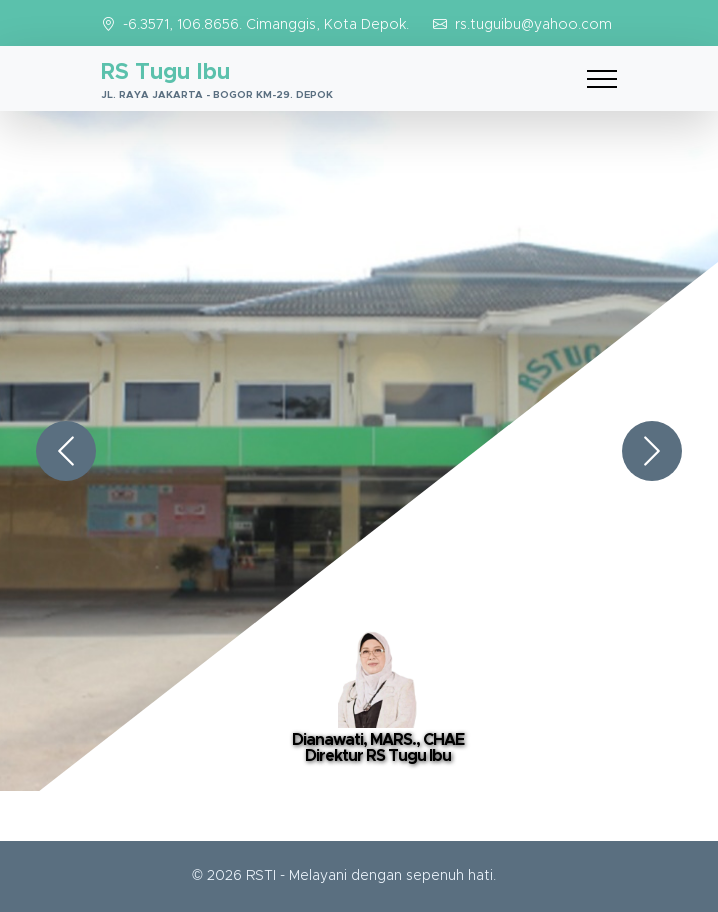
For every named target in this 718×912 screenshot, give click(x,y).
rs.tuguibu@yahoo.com (533, 25)
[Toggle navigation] (602, 78)
